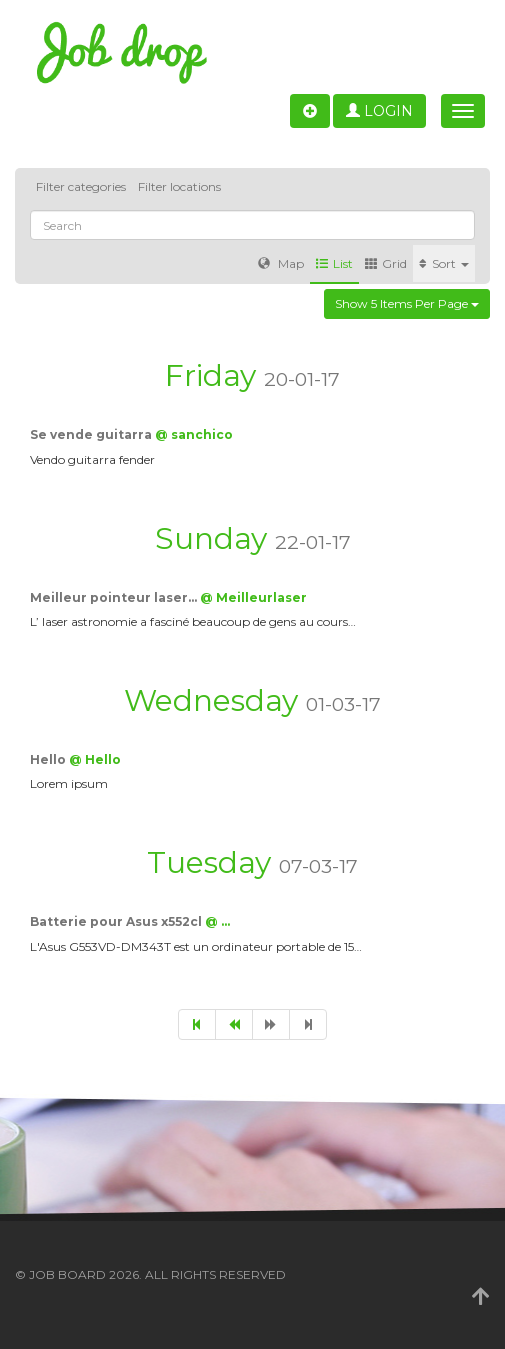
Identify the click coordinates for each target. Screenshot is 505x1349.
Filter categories (81, 186)
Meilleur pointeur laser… (115, 597)
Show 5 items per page (407, 303)
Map (281, 263)
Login (379, 111)
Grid (386, 263)
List (334, 263)
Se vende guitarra (92, 434)
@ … (217, 921)
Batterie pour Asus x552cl (117, 921)
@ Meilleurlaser (253, 597)
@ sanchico (194, 434)
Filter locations (179, 186)
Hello (49, 759)
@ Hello (95, 759)
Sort (444, 263)
